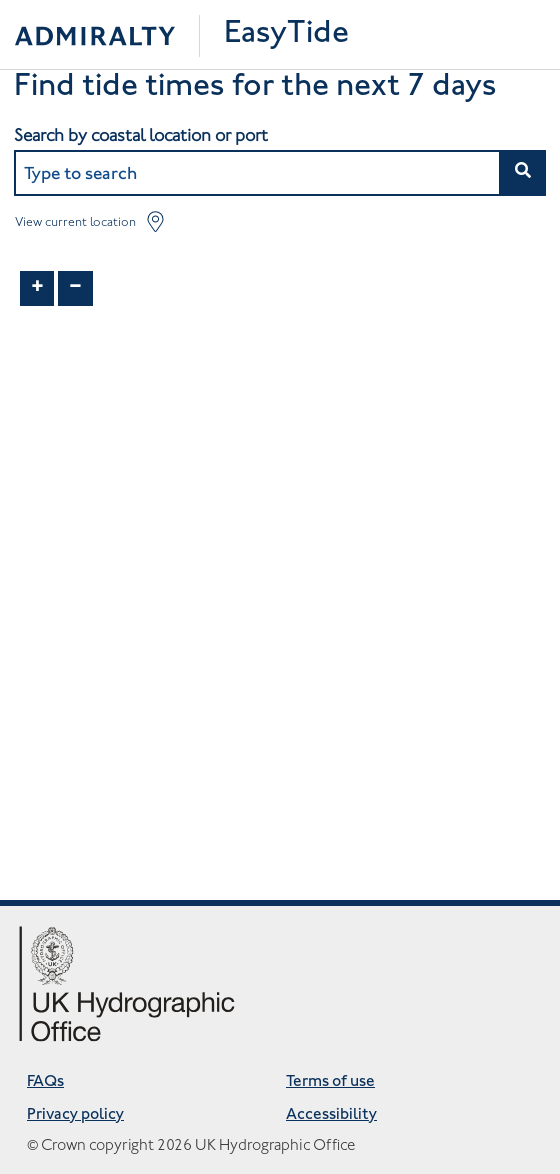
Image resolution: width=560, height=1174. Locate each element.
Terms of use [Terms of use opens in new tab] (330, 1082)
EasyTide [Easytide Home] (286, 34)
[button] (522, 173)
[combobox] (280, 173)
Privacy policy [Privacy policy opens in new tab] (75, 1115)
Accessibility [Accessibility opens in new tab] (331, 1115)
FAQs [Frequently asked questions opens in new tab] (45, 1082)
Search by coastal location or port (141, 135)
